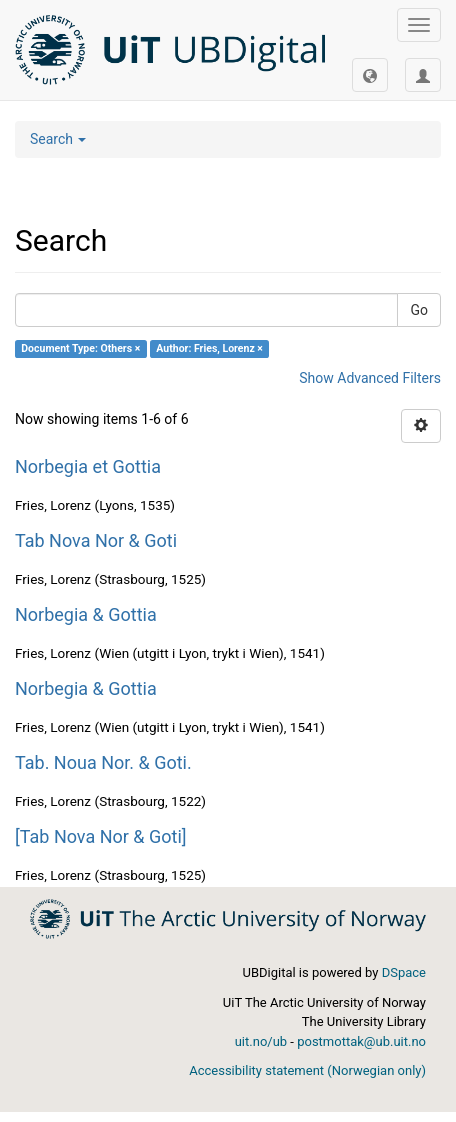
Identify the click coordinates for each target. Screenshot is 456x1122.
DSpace (404, 972)
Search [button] (58, 139)
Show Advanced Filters (370, 378)
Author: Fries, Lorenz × (209, 348)
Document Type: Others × (80, 348)
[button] (370, 75)
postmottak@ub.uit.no (361, 1041)
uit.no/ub (261, 1041)
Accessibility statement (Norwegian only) (307, 1070)
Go (419, 310)
